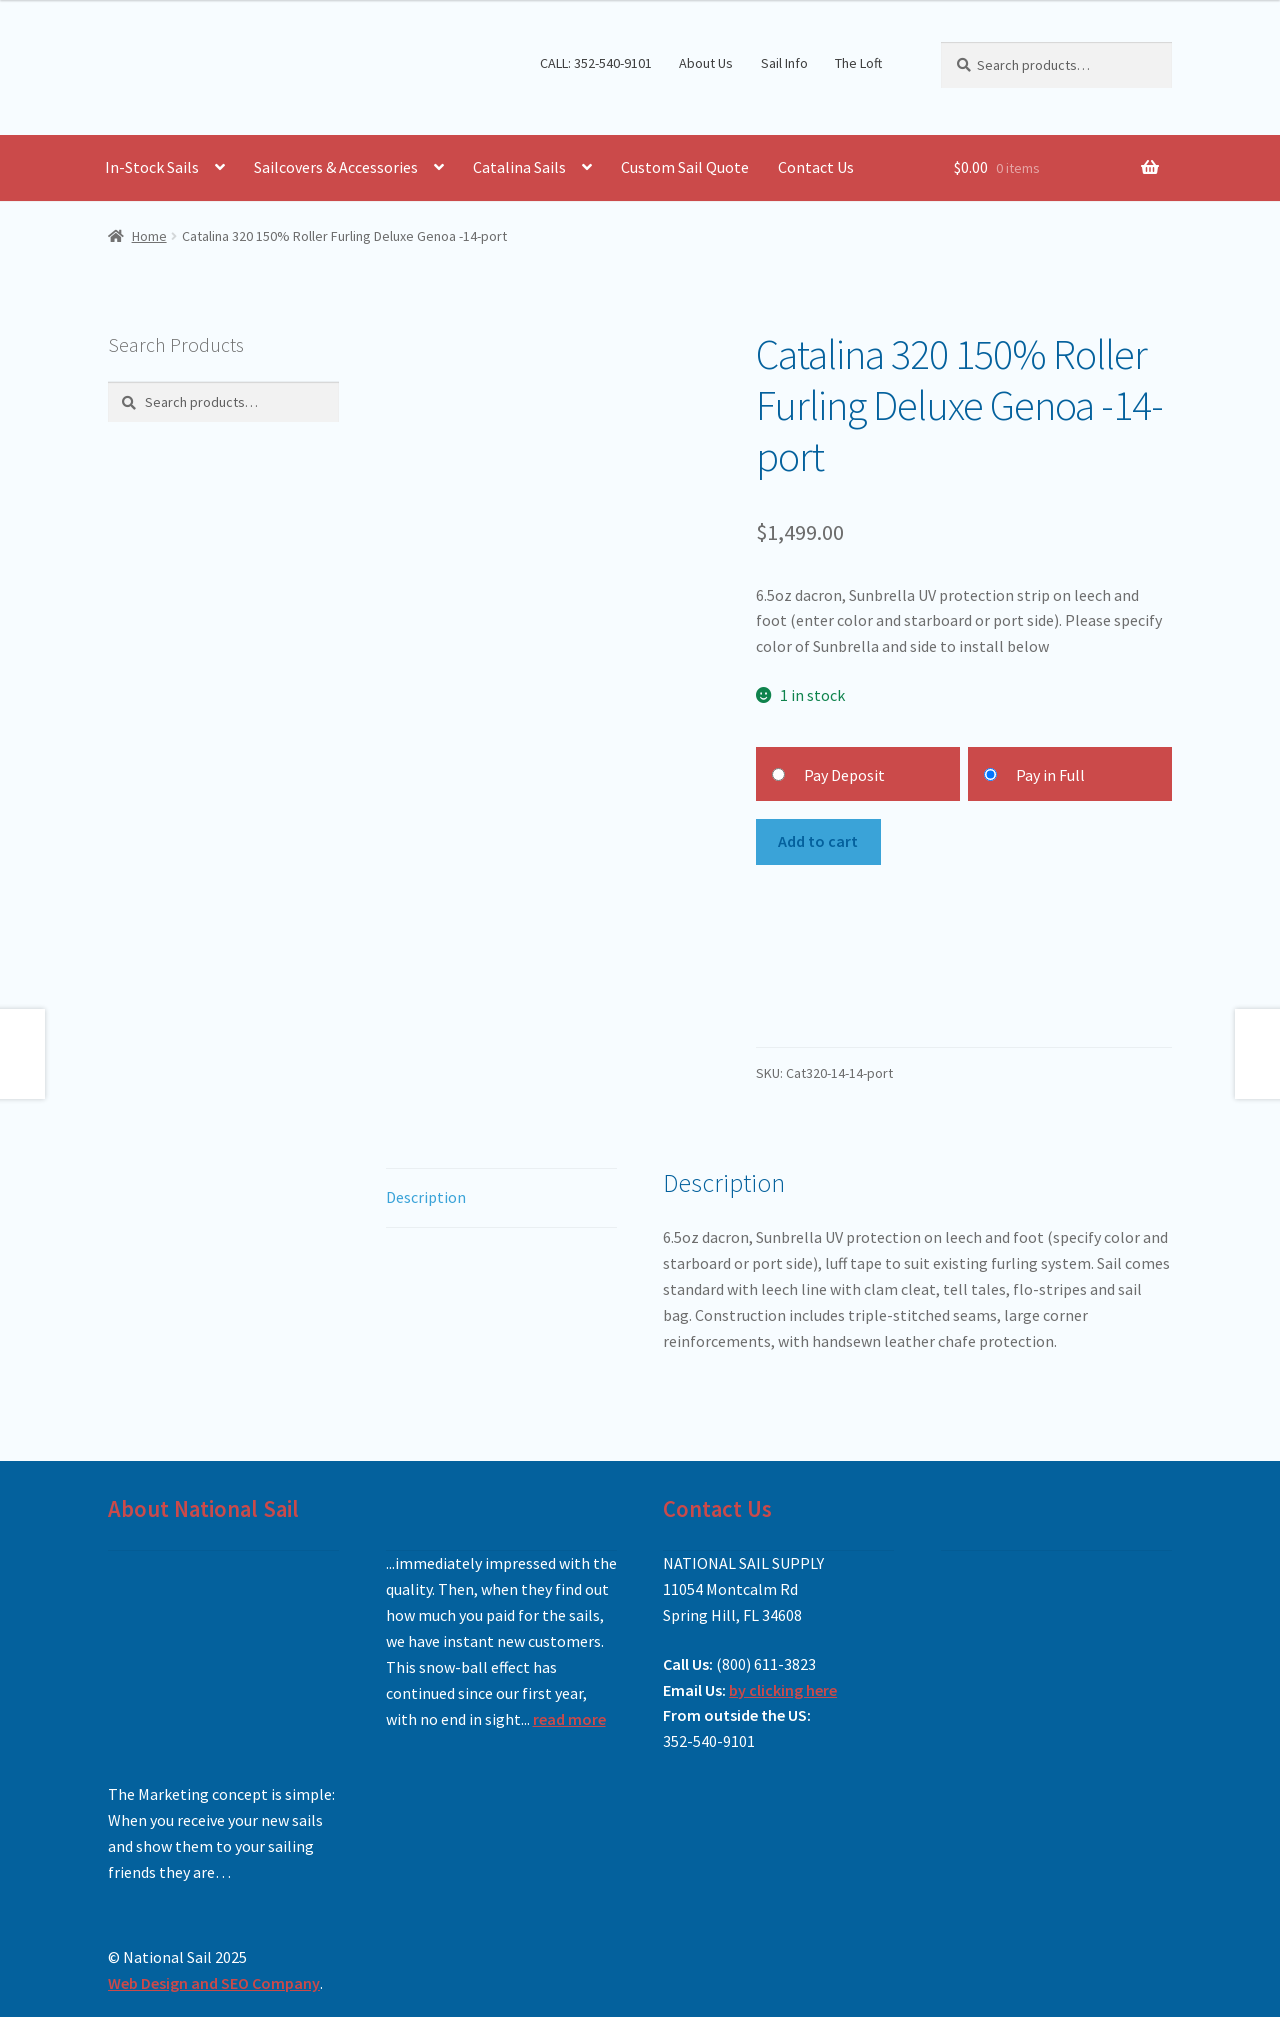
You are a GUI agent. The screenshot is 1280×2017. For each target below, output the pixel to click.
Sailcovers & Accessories (336, 167)
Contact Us (816, 167)
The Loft (858, 63)
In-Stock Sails (152, 167)
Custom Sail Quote (685, 167)
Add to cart (818, 841)
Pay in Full (1050, 775)
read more (569, 1719)
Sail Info (784, 63)
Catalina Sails (519, 167)
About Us (706, 63)
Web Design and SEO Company (214, 1983)
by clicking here (783, 1690)
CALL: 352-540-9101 (596, 63)
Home (149, 236)
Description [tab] (426, 1197)
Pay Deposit (844, 775)
